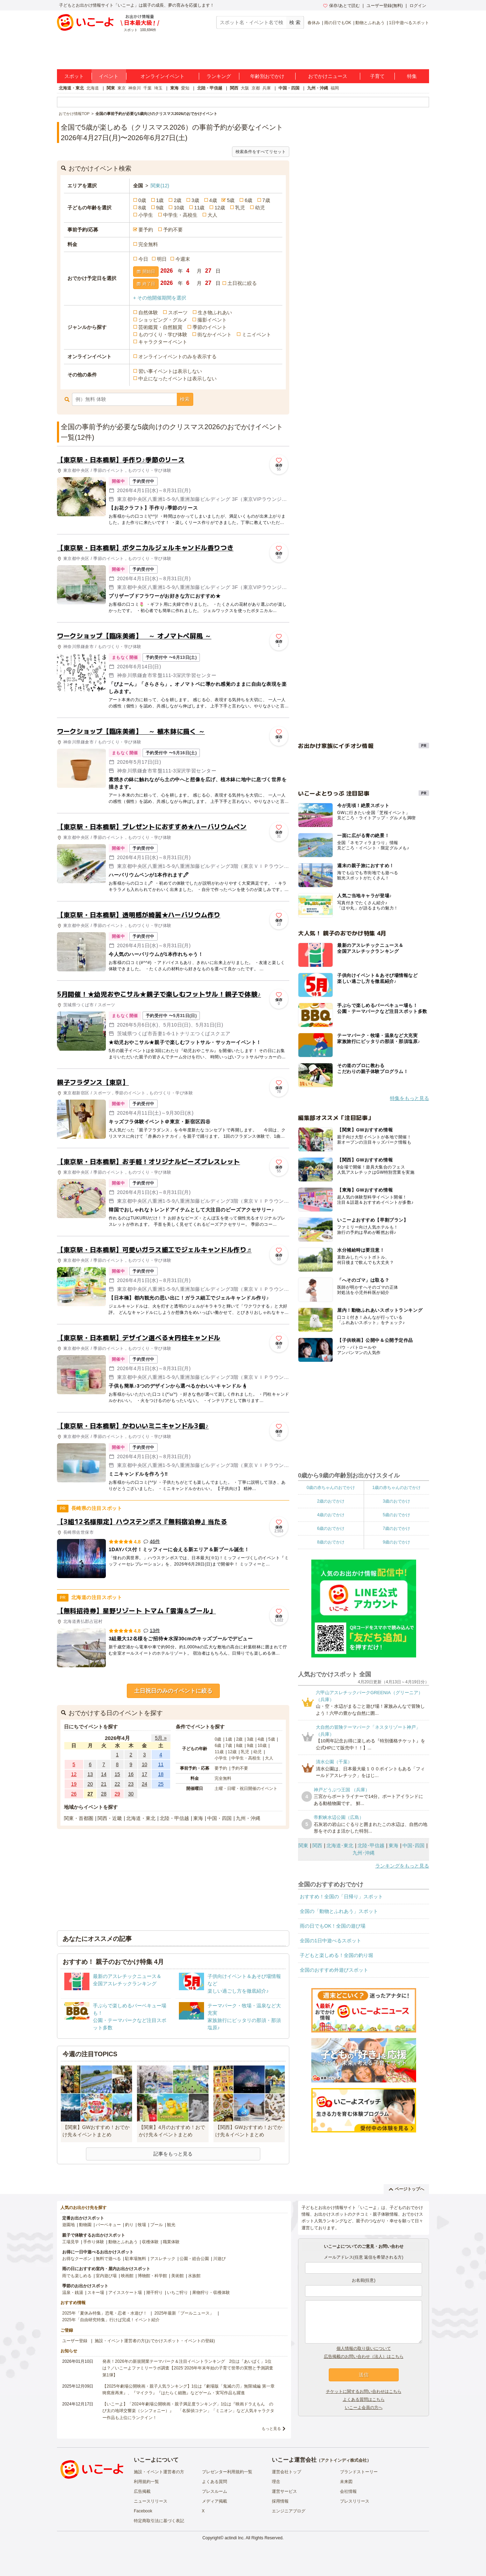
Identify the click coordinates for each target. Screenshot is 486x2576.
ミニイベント (256, 334)
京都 (256, 88)
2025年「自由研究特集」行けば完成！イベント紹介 (111, 2319)
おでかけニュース (327, 76)
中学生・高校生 (180, 215)
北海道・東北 (71, 88)
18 (161, 1774)
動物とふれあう (370, 22)
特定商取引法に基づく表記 (159, 2520)
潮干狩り (154, 2292)
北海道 (92, 88)
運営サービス (284, 2491)
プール (156, 2224)
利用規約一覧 (146, 2481)
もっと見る (271, 2428)
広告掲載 (142, 2491)
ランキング (218, 76)
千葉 (147, 88)
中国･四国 (413, 1845)
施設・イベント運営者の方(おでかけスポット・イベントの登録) (155, 2340)
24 (144, 1784)
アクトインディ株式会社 (344, 2460)
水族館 (194, 2275)
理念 (276, 2481)
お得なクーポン (77, 2258)
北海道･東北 (339, 1845)
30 (131, 1794)
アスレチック (162, 2258)
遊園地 (68, 2224)
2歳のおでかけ (330, 1501)
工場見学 (70, 2241)
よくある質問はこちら (364, 2399)
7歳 (266, 200)
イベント (108, 76)
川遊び (219, 2258)
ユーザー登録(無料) (385, 5)
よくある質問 (214, 2481)
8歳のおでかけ (330, 1542)
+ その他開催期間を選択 (159, 298)
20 (90, 1784)
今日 (143, 259)
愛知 (185, 88)
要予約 (145, 229)
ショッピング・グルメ (162, 320)
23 (131, 1784)
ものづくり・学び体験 (162, 334)
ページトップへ (406, 2189)
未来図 (346, 2481)
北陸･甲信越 (370, 1845)
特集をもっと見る (409, 1098)
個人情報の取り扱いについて (363, 2348)
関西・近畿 (109, 1818)
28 (104, 1794)
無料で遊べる (108, 2258)
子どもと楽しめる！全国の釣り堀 (336, 1955)
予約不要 (173, 229)
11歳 (199, 207)
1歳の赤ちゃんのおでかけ (396, 1487)
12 (74, 1774)
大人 (212, 215)
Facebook (143, 2511)
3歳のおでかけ (396, 1501)
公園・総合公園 (194, 2258)
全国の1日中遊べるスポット (330, 1940)
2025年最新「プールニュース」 (184, 2313)
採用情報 (280, 2501)
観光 (171, 2224)
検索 (185, 399)
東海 (174, 88)
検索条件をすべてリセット (260, 151)
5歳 (230, 200)
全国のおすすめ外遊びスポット (334, 1970)
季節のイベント (210, 327)
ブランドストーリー (359, 2471)
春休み (313, 22)
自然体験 (148, 312)
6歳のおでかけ (330, 1528)
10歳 (179, 207)
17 (144, 1774)
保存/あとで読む (341, 5)
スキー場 (95, 2292)
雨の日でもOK (337, 22)
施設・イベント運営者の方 (159, 2471)
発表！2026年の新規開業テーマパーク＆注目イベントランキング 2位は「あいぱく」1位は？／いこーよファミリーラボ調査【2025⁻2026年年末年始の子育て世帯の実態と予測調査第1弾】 (187, 2368)
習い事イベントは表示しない (170, 371)
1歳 (160, 200)
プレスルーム (214, 2491)
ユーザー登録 (74, 2340)
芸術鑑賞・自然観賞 (160, 327)
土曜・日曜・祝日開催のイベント (246, 1788)
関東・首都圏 (78, 1818)
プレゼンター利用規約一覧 (227, 2471)
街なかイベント (214, 334)
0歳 (142, 200)
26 (74, 1794)
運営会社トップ (286, 2471)
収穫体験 (150, 2241)
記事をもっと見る (173, 2154)
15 (117, 1774)
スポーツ (178, 312)
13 (90, 1774)
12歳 (220, 207)
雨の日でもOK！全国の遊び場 (332, 1926)
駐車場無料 (135, 2258)
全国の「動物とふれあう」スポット (339, 1911)
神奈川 (134, 88)
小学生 (145, 215)
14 (104, 1774)
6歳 (248, 200)
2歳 (177, 200)
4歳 (213, 200)
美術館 (177, 2275)
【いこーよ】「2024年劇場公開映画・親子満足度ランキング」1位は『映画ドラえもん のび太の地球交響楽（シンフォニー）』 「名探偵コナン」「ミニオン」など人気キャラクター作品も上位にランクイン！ (188, 2411)
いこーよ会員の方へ (364, 2407)
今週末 (182, 259)
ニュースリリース (150, 2501)
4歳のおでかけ (330, 1514)
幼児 (260, 207)
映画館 (127, 2275)
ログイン (417, 5)
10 (144, 1764)
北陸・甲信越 (209, 88)
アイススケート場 (125, 2292)
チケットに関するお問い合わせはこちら (363, 2391)
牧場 (142, 2224)
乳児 (240, 207)
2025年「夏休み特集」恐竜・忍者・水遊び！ (104, 2313)
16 (131, 1774)
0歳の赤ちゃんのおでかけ (330, 1487)
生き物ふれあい (215, 312)
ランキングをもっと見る (402, 1866)
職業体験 (171, 2241)
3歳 (195, 200)
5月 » (160, 1738)
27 (90, 1794)
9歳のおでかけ (396, 1542)
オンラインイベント (162, 76)
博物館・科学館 (152, 2275)
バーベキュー (108, 2224)
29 (117, 1794)
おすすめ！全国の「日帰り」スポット (341, 1896)
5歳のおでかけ (396, 1514)
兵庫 (266, 88)
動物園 (85, 2224)
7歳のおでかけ (396, 1528)
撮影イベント (212, 320)
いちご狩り (177, 2292)
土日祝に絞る (242, 283)
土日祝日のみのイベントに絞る (173, 1691)
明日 (162, 259)
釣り (129, 2224)
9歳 (160, 207)
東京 (121, 88)
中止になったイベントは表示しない (177, 378)
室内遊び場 (106, 2275)
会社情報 (348, 2491)
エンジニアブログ (288, 2511)
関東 (111, 88)
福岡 (335, 88)
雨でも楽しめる (77, 2275)
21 (104, 1784)
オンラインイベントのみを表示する (177, 356)
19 (74, 1784)
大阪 (245, 88)
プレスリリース (354, 2501)
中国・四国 (288, 88)
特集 (412, 76)
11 (161, 1764)
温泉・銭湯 (72, 2292)
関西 (234, 88)
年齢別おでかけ (267, 76)
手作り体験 (93, 2241)
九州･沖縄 (364, 1853)
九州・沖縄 (317, 88)
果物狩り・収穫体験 (211, 2292)
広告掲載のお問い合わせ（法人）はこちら (364, 2356)
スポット (74, 76)
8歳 (142, 207)
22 (117, 1784)
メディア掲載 (214, 2501)
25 (161, 1784)
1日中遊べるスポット (409, 22)
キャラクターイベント (162, 342)
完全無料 (148, 244)
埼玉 (158, 88)
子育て (377, 76)
